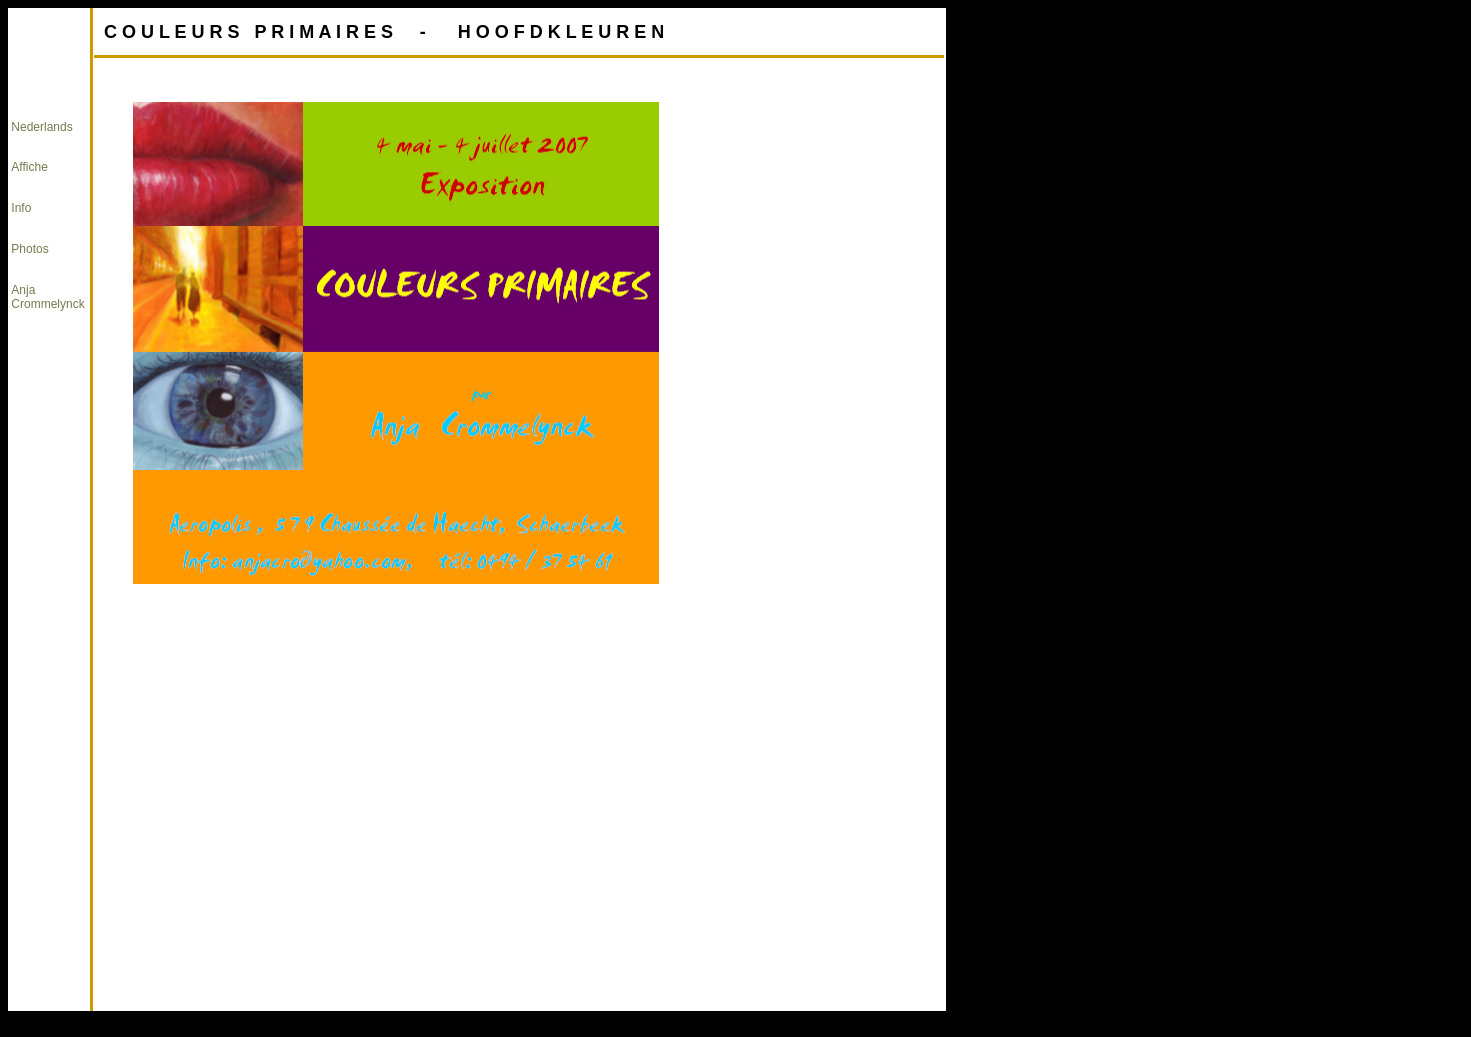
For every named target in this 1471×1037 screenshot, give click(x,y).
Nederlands (41, 127)
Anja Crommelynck (47, 297)
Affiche (29, 167)
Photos (29, 249)
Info (21, 208)
